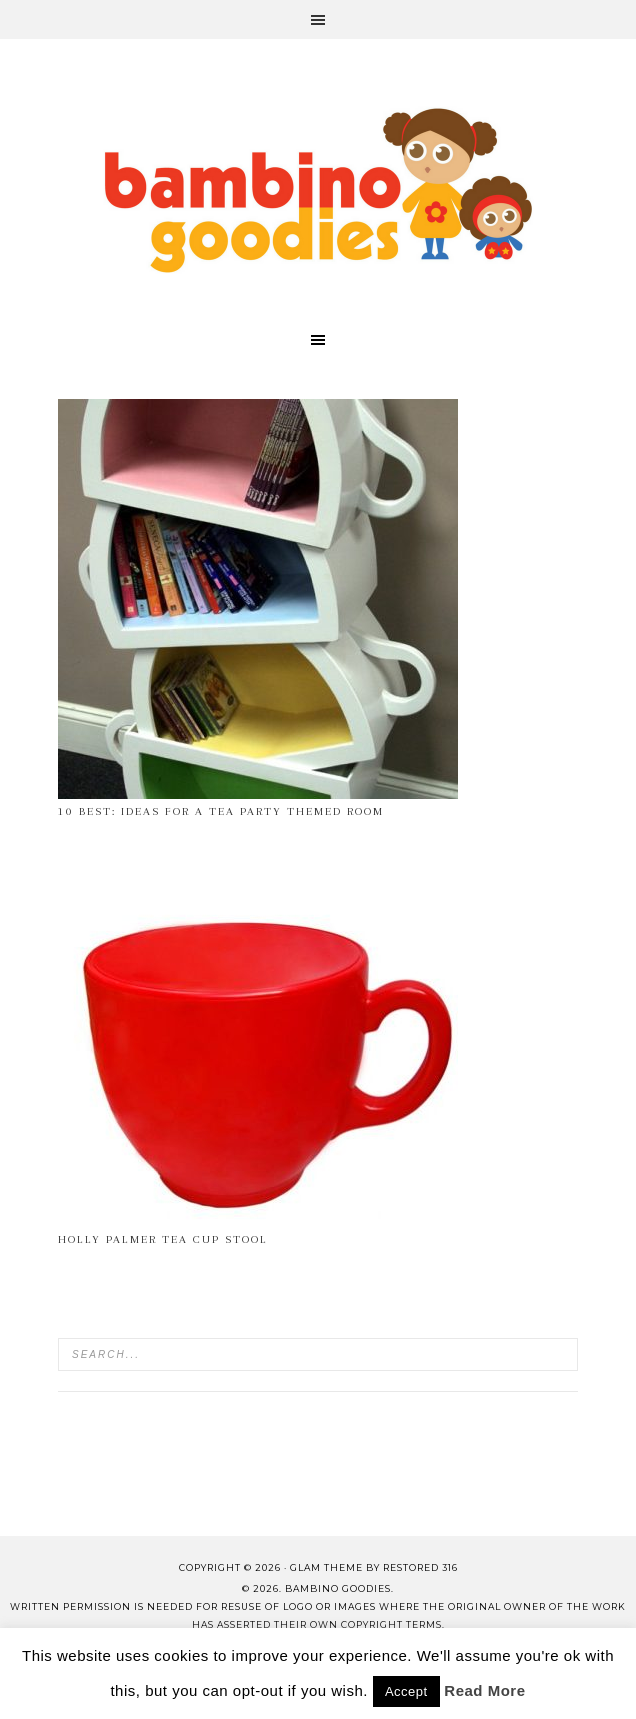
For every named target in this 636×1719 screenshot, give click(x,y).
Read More (484, 1690)
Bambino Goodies (318, 190)
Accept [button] (406, 1691)
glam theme (326, 1567)
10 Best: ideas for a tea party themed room (221, 811)
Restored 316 (420, 1567)
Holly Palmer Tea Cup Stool (163, 1239)
